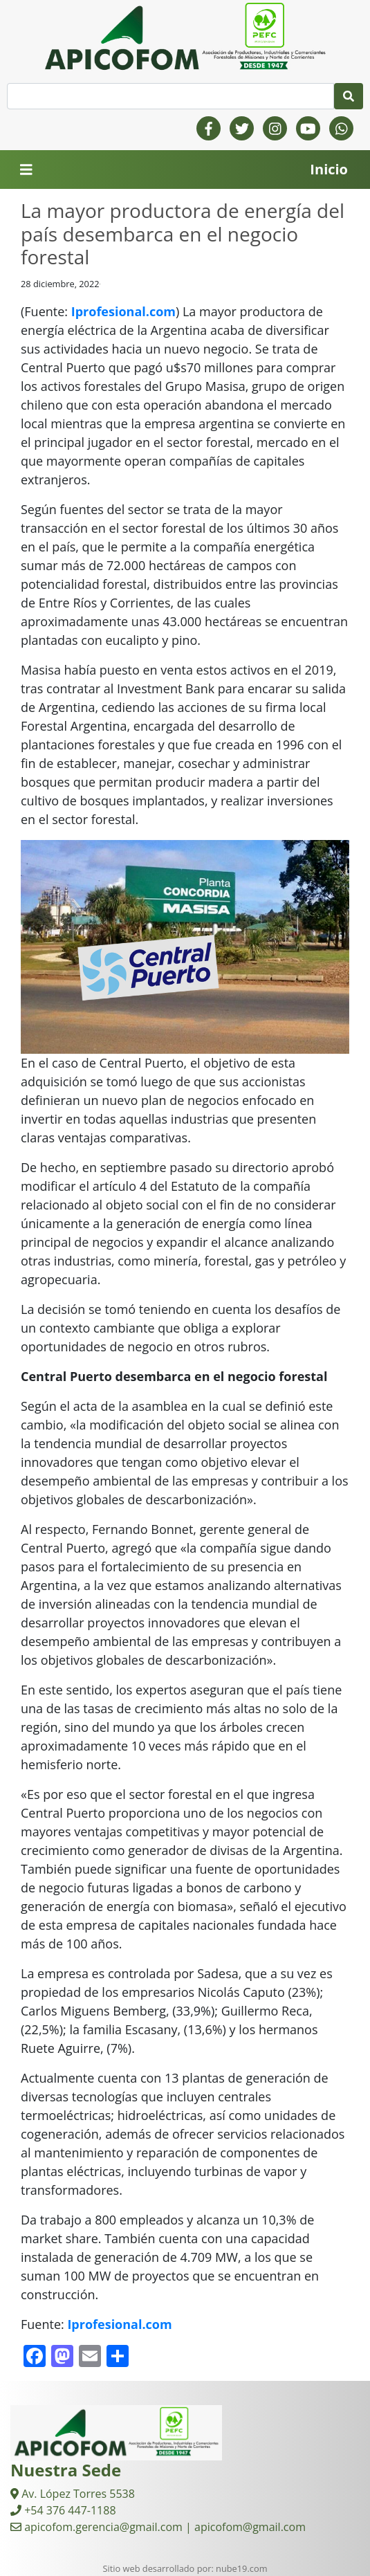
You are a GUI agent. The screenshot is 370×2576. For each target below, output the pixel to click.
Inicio (329, 169)
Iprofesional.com (123, 311)
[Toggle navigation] (26, 170)
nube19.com (241, 2568)
